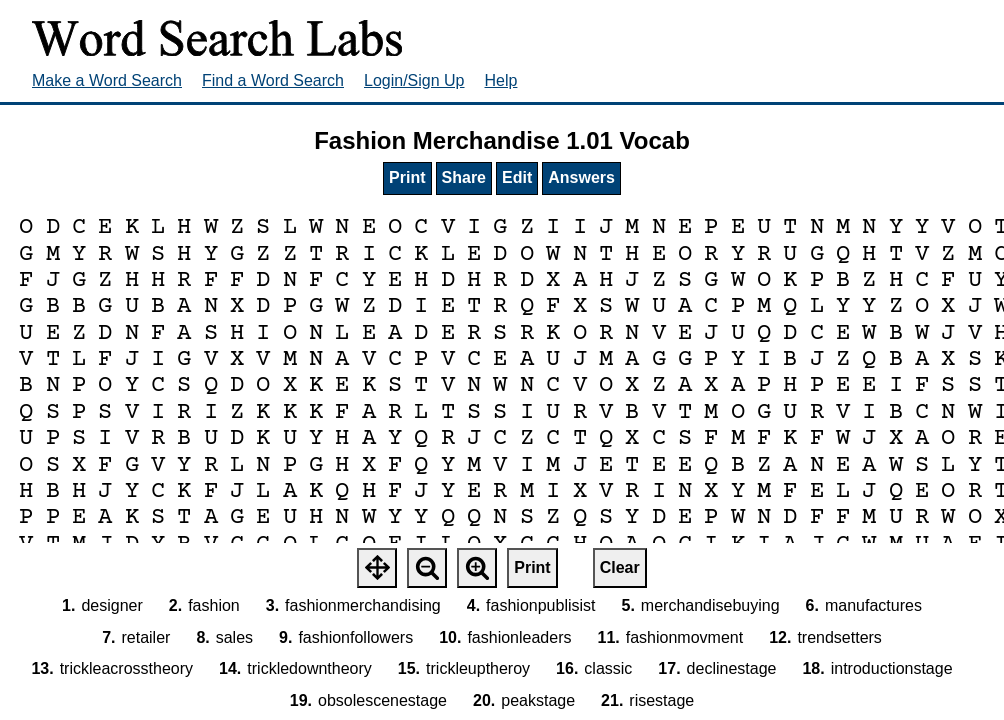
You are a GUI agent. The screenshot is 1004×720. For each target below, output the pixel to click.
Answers (581, 177)
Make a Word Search (107, 80)
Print (407, 177)
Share (464, 177)
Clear (620, 567)
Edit (517, 177)
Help (501, 80)
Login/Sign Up (414, 80)
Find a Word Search (273, 80)
